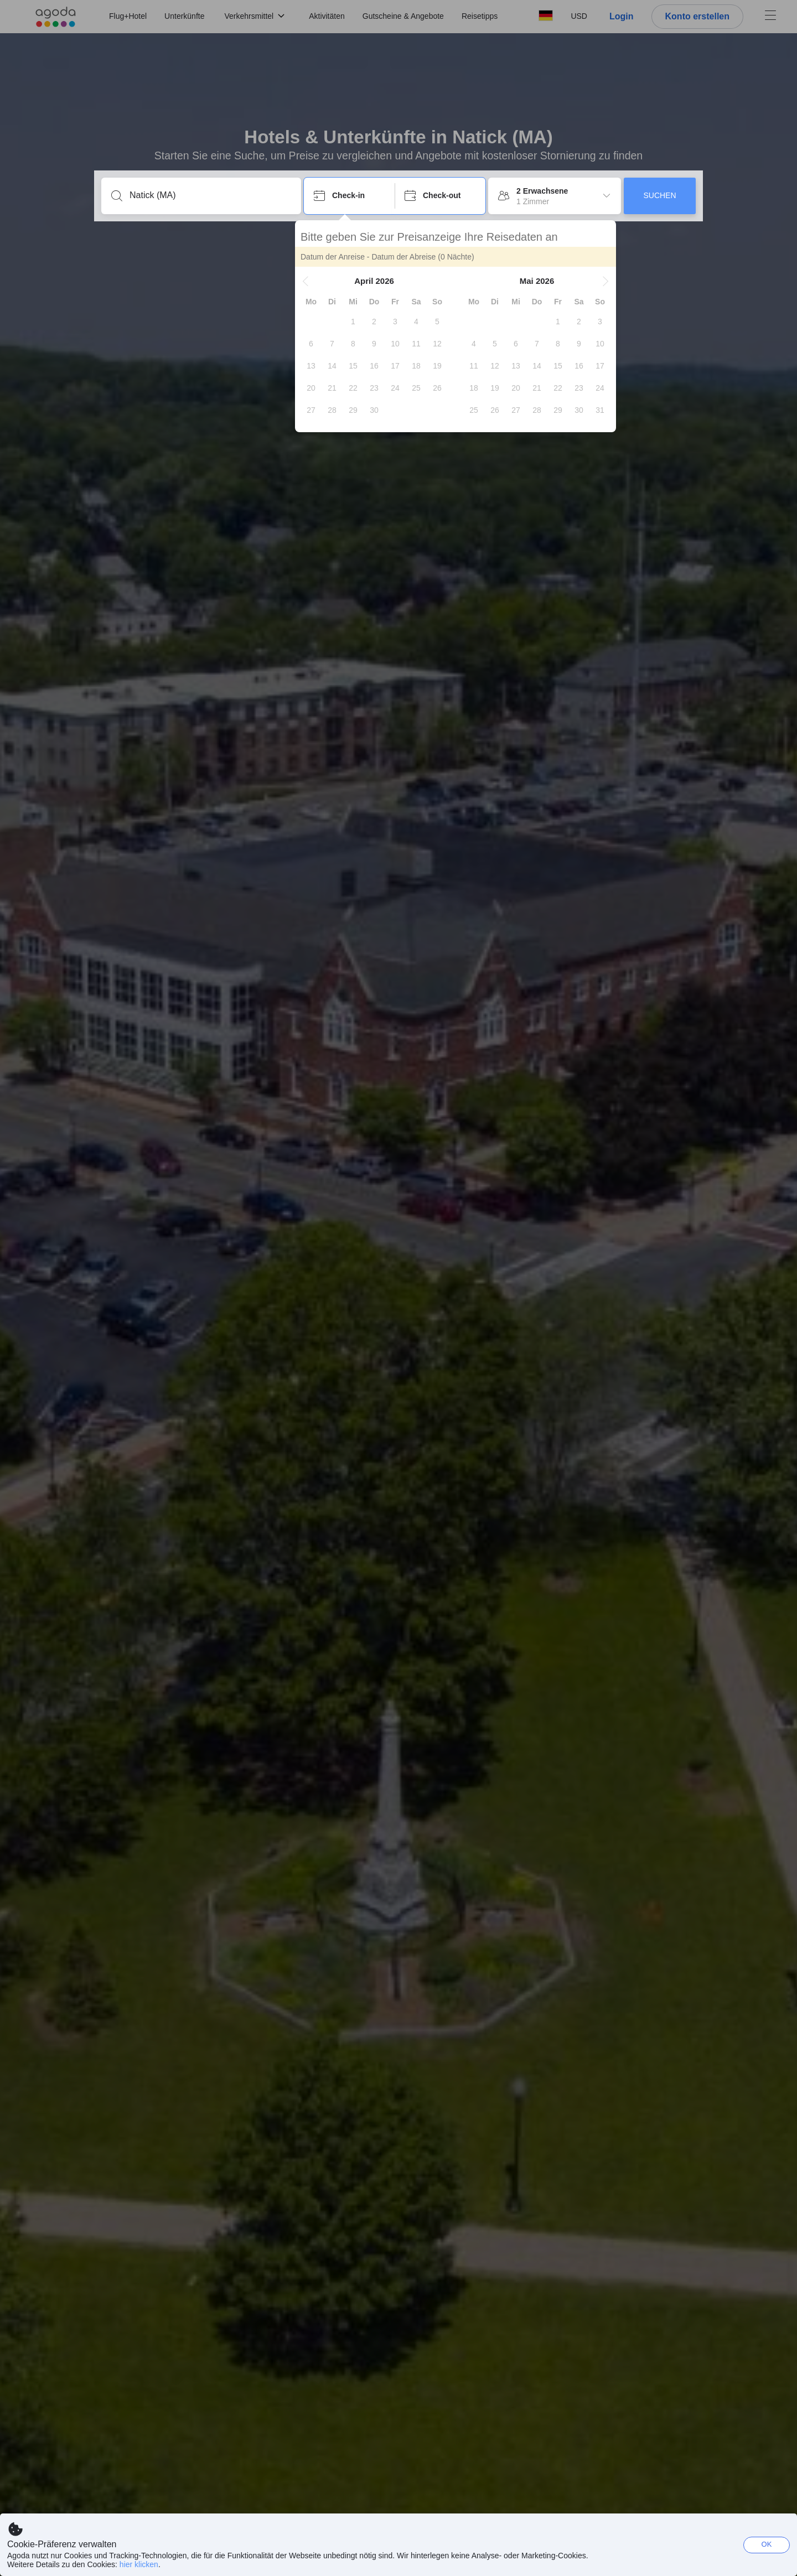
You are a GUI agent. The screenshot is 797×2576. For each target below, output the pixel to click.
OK (767, 2544)
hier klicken (139, 2564)
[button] (314, 281)
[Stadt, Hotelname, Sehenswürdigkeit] (210, 195)
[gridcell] (361, 321)
